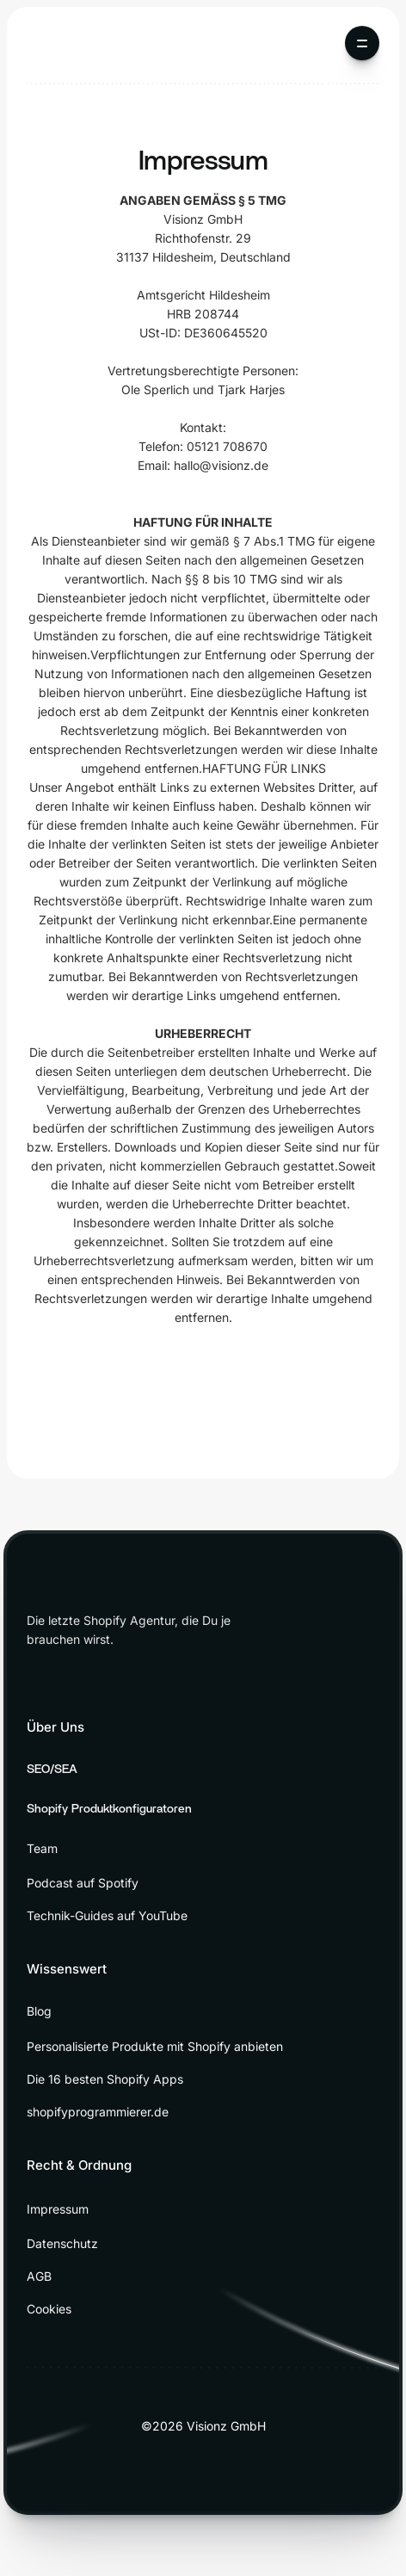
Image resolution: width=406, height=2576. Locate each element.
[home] (71, 43)
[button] (362, 43)
